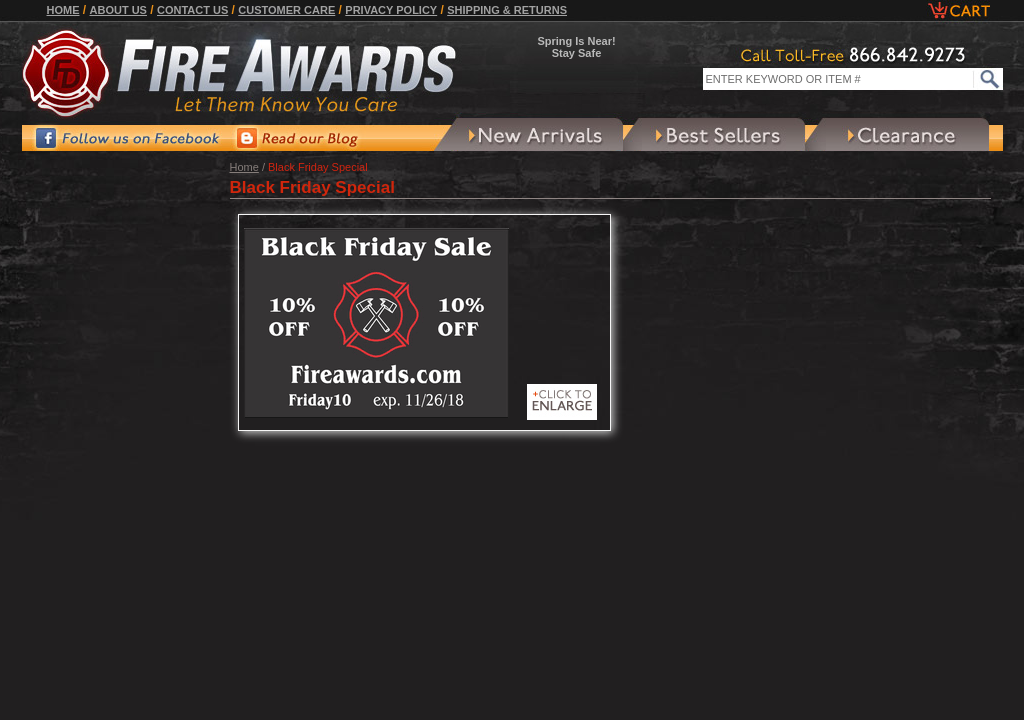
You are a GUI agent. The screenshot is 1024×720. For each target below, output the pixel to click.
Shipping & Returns (507, 10)
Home (63, 10)
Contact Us (192, 10)
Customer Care (286, 10)
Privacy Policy (391, 10)
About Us (118, 10)
